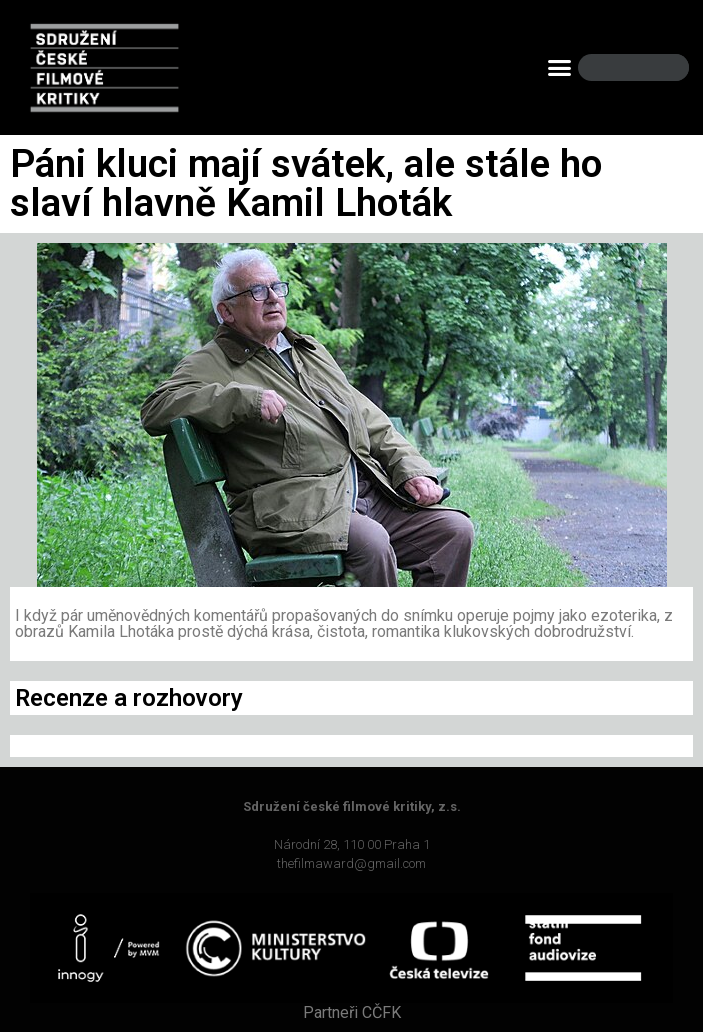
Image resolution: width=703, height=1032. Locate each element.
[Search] (657, 67)
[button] (560, 68)
